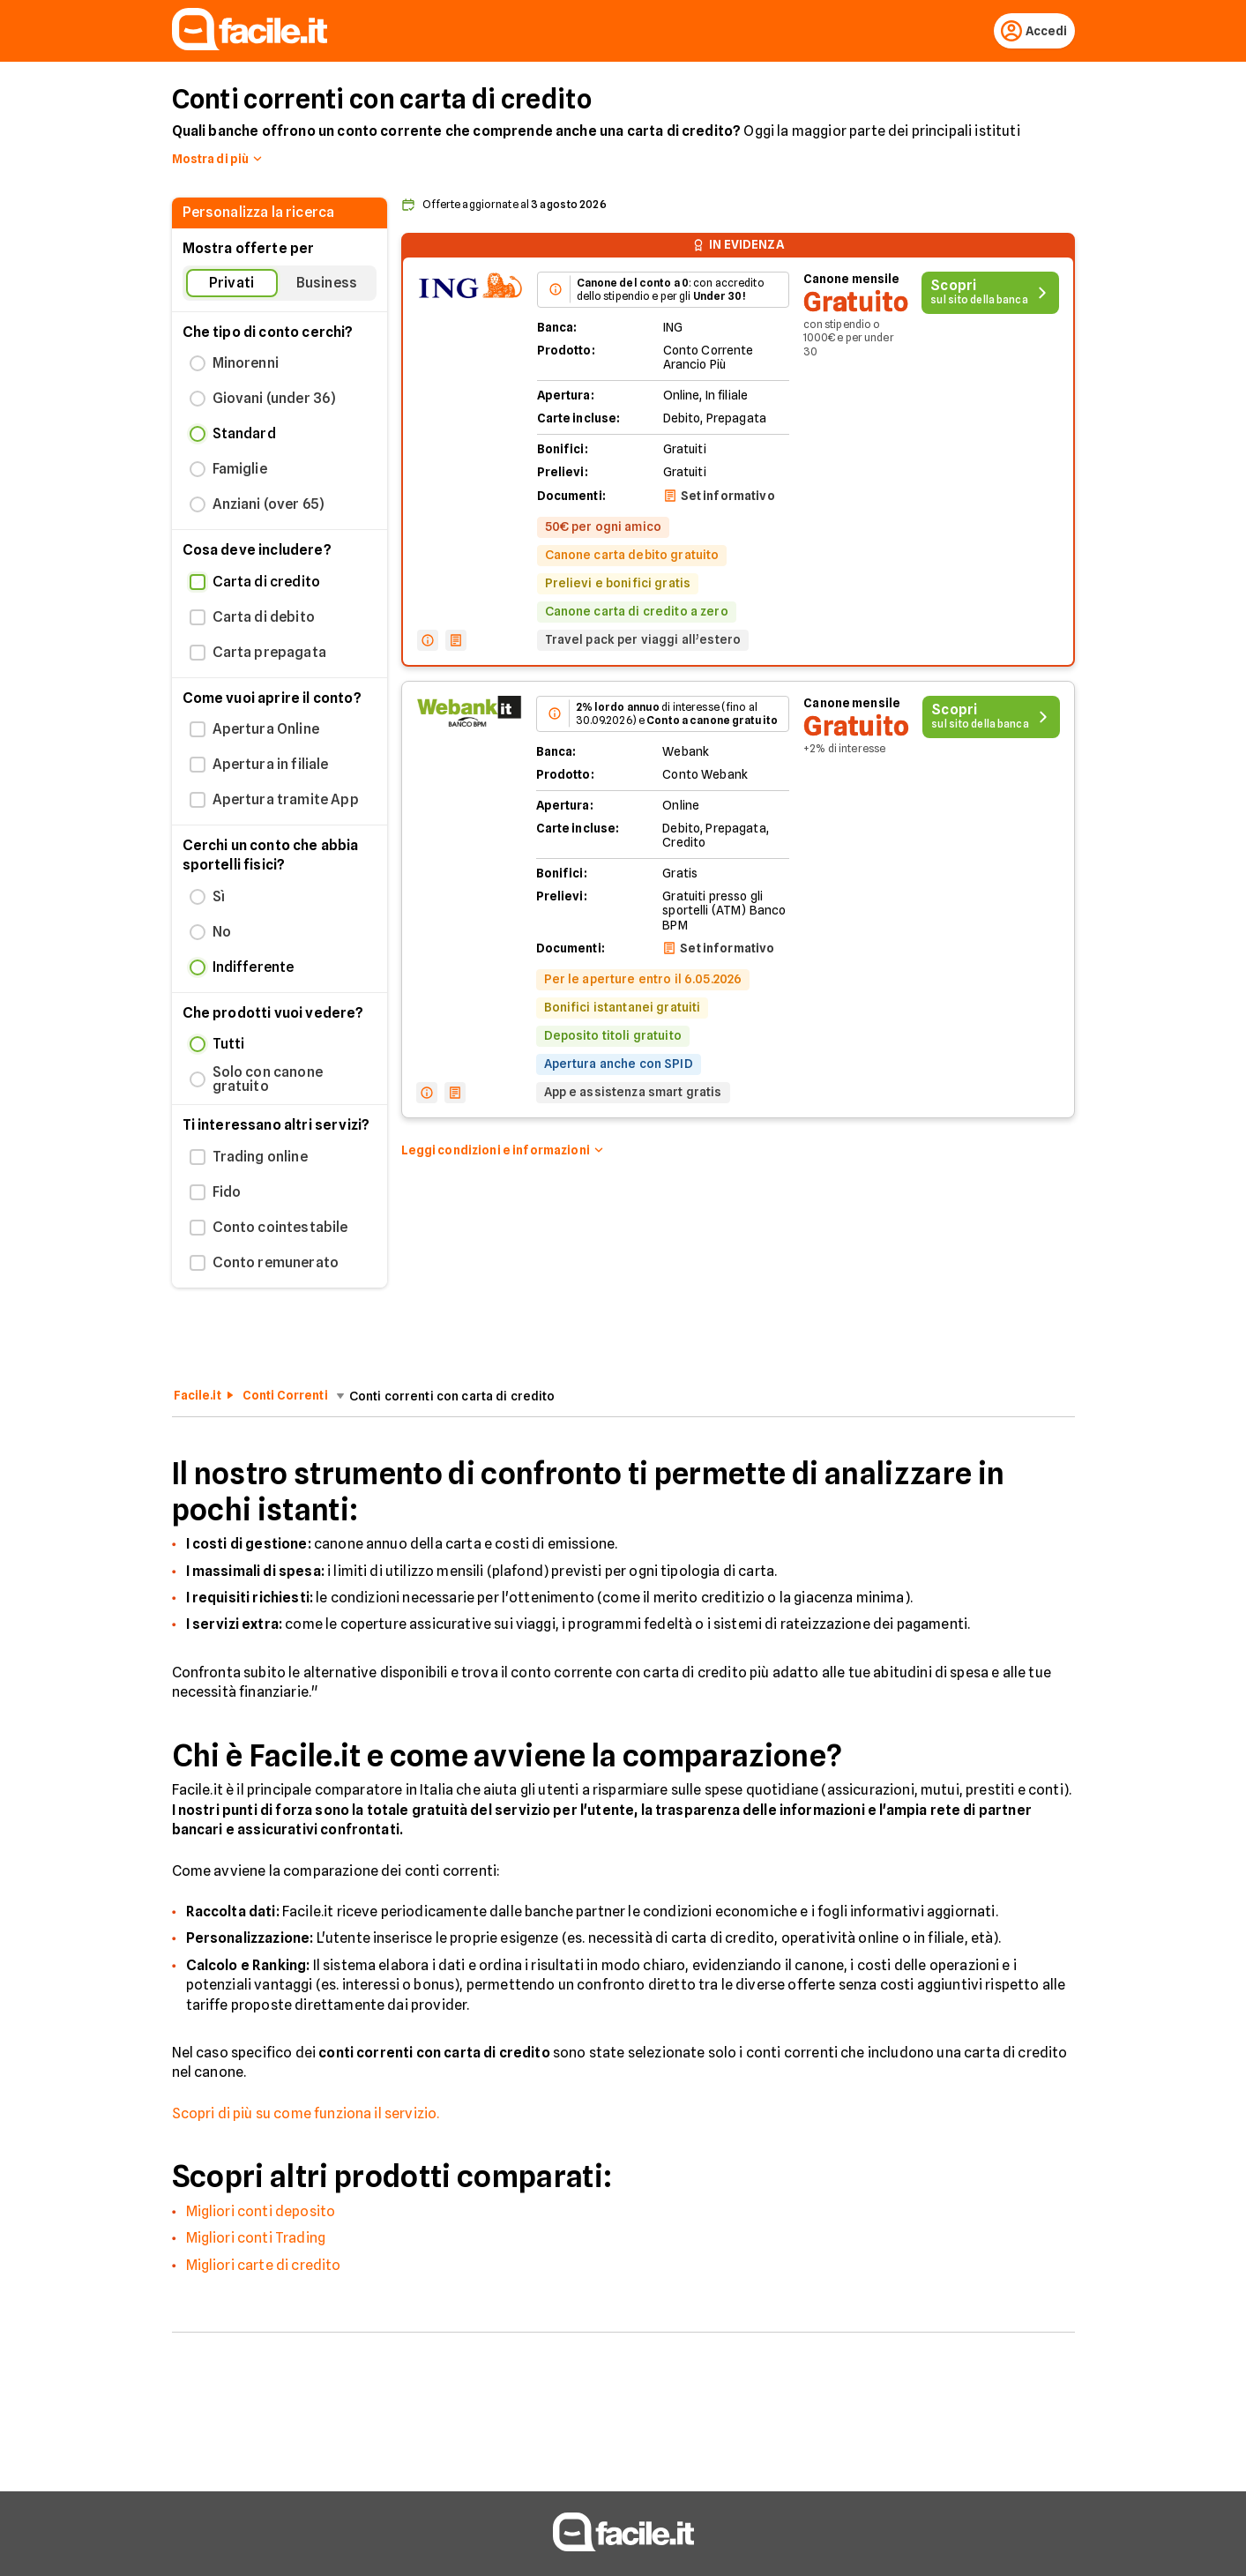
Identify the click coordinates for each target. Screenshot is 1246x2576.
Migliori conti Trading (256, 2241)
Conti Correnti (285, 1399)
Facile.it (197, 1399)
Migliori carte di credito (263, 2268)
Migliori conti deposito (261, 2214)
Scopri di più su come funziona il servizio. (306, 2117)
